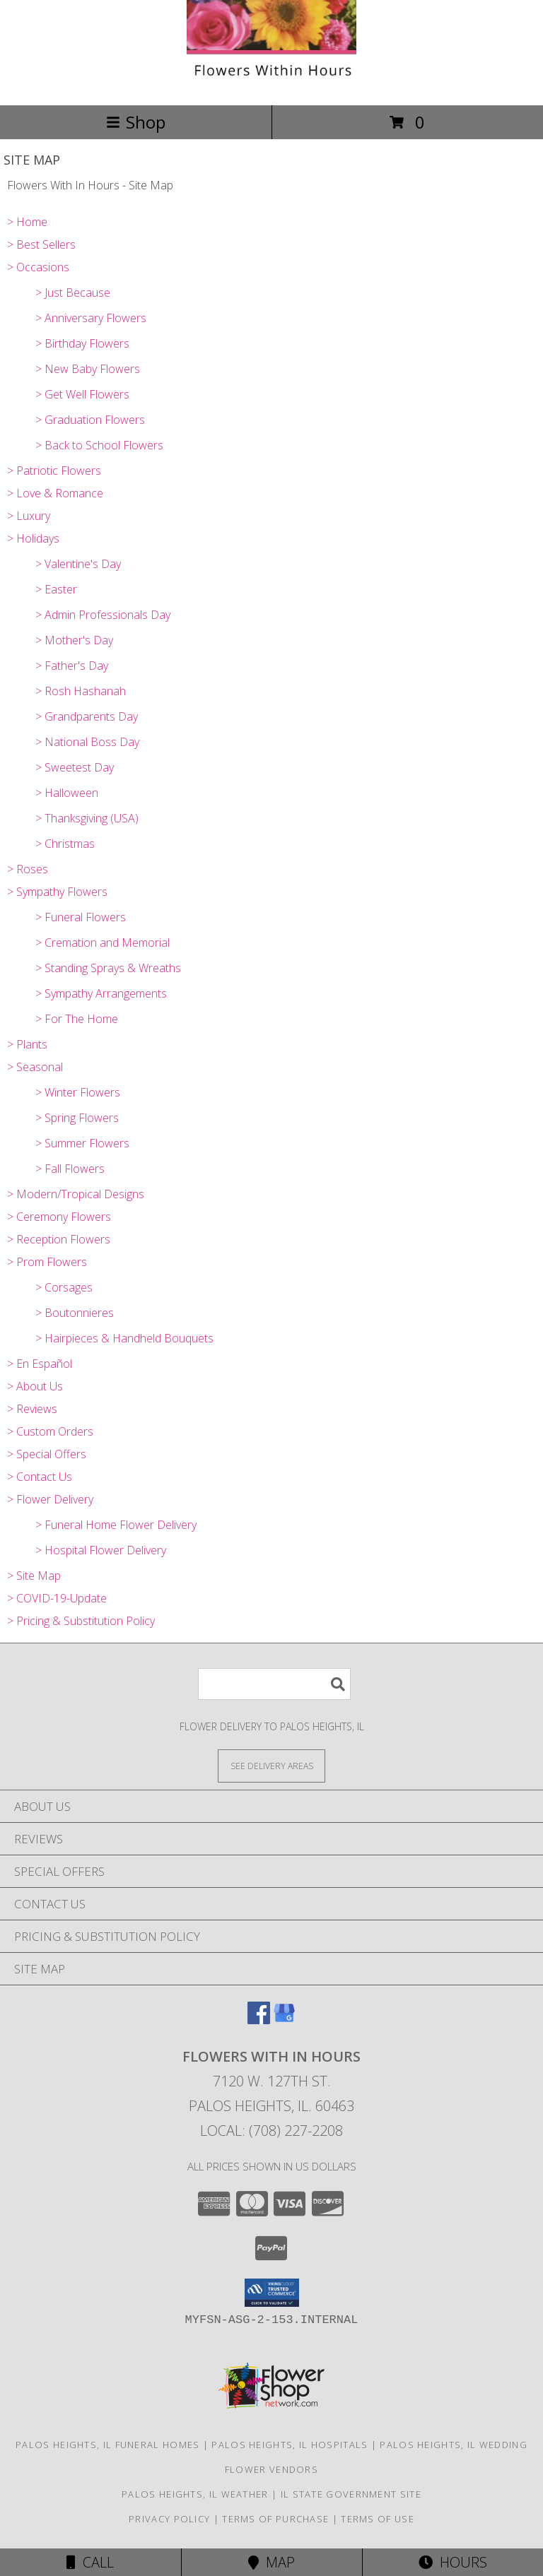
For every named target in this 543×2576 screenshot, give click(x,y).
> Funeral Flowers (80, 917)
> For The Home (76, 1019)
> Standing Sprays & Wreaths (108, 968)
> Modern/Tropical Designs (75, 1194)
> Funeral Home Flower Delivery (116, 1524)
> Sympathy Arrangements (101, 993)
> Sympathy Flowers (57, 891)
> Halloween (66, 792)
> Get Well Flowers (82, 394)
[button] (272, 2293)
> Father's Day (71, 665)
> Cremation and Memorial (102, 942)
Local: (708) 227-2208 (271, 2130)
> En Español (39, 1363)
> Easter (56, 589)
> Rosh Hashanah (80, 691)
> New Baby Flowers (87, 369)
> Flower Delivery (50, 1499)
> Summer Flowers (82, 1143)
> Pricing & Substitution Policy (81, 1621)
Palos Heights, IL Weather (195, 2494)
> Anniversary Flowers (90, 318)
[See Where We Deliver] (271, 1765)
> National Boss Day (87, 742)
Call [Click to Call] (90, 2562)
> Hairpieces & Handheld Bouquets (124, 1338)
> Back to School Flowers (99, 445)
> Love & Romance (55, 493)
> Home (27, 222)
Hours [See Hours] (453, 2562)
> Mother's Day (74, 640)
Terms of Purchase (275, 2518)
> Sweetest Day (74, 767)
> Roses (27, 869)
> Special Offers (46, 1454)
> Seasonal (35, 1067)
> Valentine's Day (78, 564)
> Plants (27, 1044)
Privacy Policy (169, 2518)
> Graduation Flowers (90, 419)
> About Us (35, 1386)
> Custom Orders (50, 1431)
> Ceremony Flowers (59, 1216)
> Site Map (34, 1575)
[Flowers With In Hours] (271, 84)
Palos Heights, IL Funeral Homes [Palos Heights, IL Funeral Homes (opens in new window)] (107, 2444)
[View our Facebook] (258, 2019)
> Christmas (65, 843)
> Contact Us (39, 1476)
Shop (135, 122)
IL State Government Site (351, 2494)
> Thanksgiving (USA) (87, 818)
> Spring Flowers (77, 1117)
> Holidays (33, 538)
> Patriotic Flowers (54, 470)
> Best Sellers (41, 244)
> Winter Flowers (77, 1092)
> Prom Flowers (47, 1262)
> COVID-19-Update (57, 1598)
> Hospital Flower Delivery (100, 1550)
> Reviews (32, 1409)
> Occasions (38, 267)
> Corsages (64, 1287)
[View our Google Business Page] (284, 2019)
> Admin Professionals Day (102, 614)
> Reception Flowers (58, 1239)
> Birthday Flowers (82, 343)
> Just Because (72, 292)
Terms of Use (377, 2518)
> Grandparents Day (86, 716)
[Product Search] (274, 1684)
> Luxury (28, 516)
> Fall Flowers (70, 1168)
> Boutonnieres (74, 1313)
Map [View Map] (271, 2562)
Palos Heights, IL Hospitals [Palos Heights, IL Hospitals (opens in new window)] (289, 2444)
